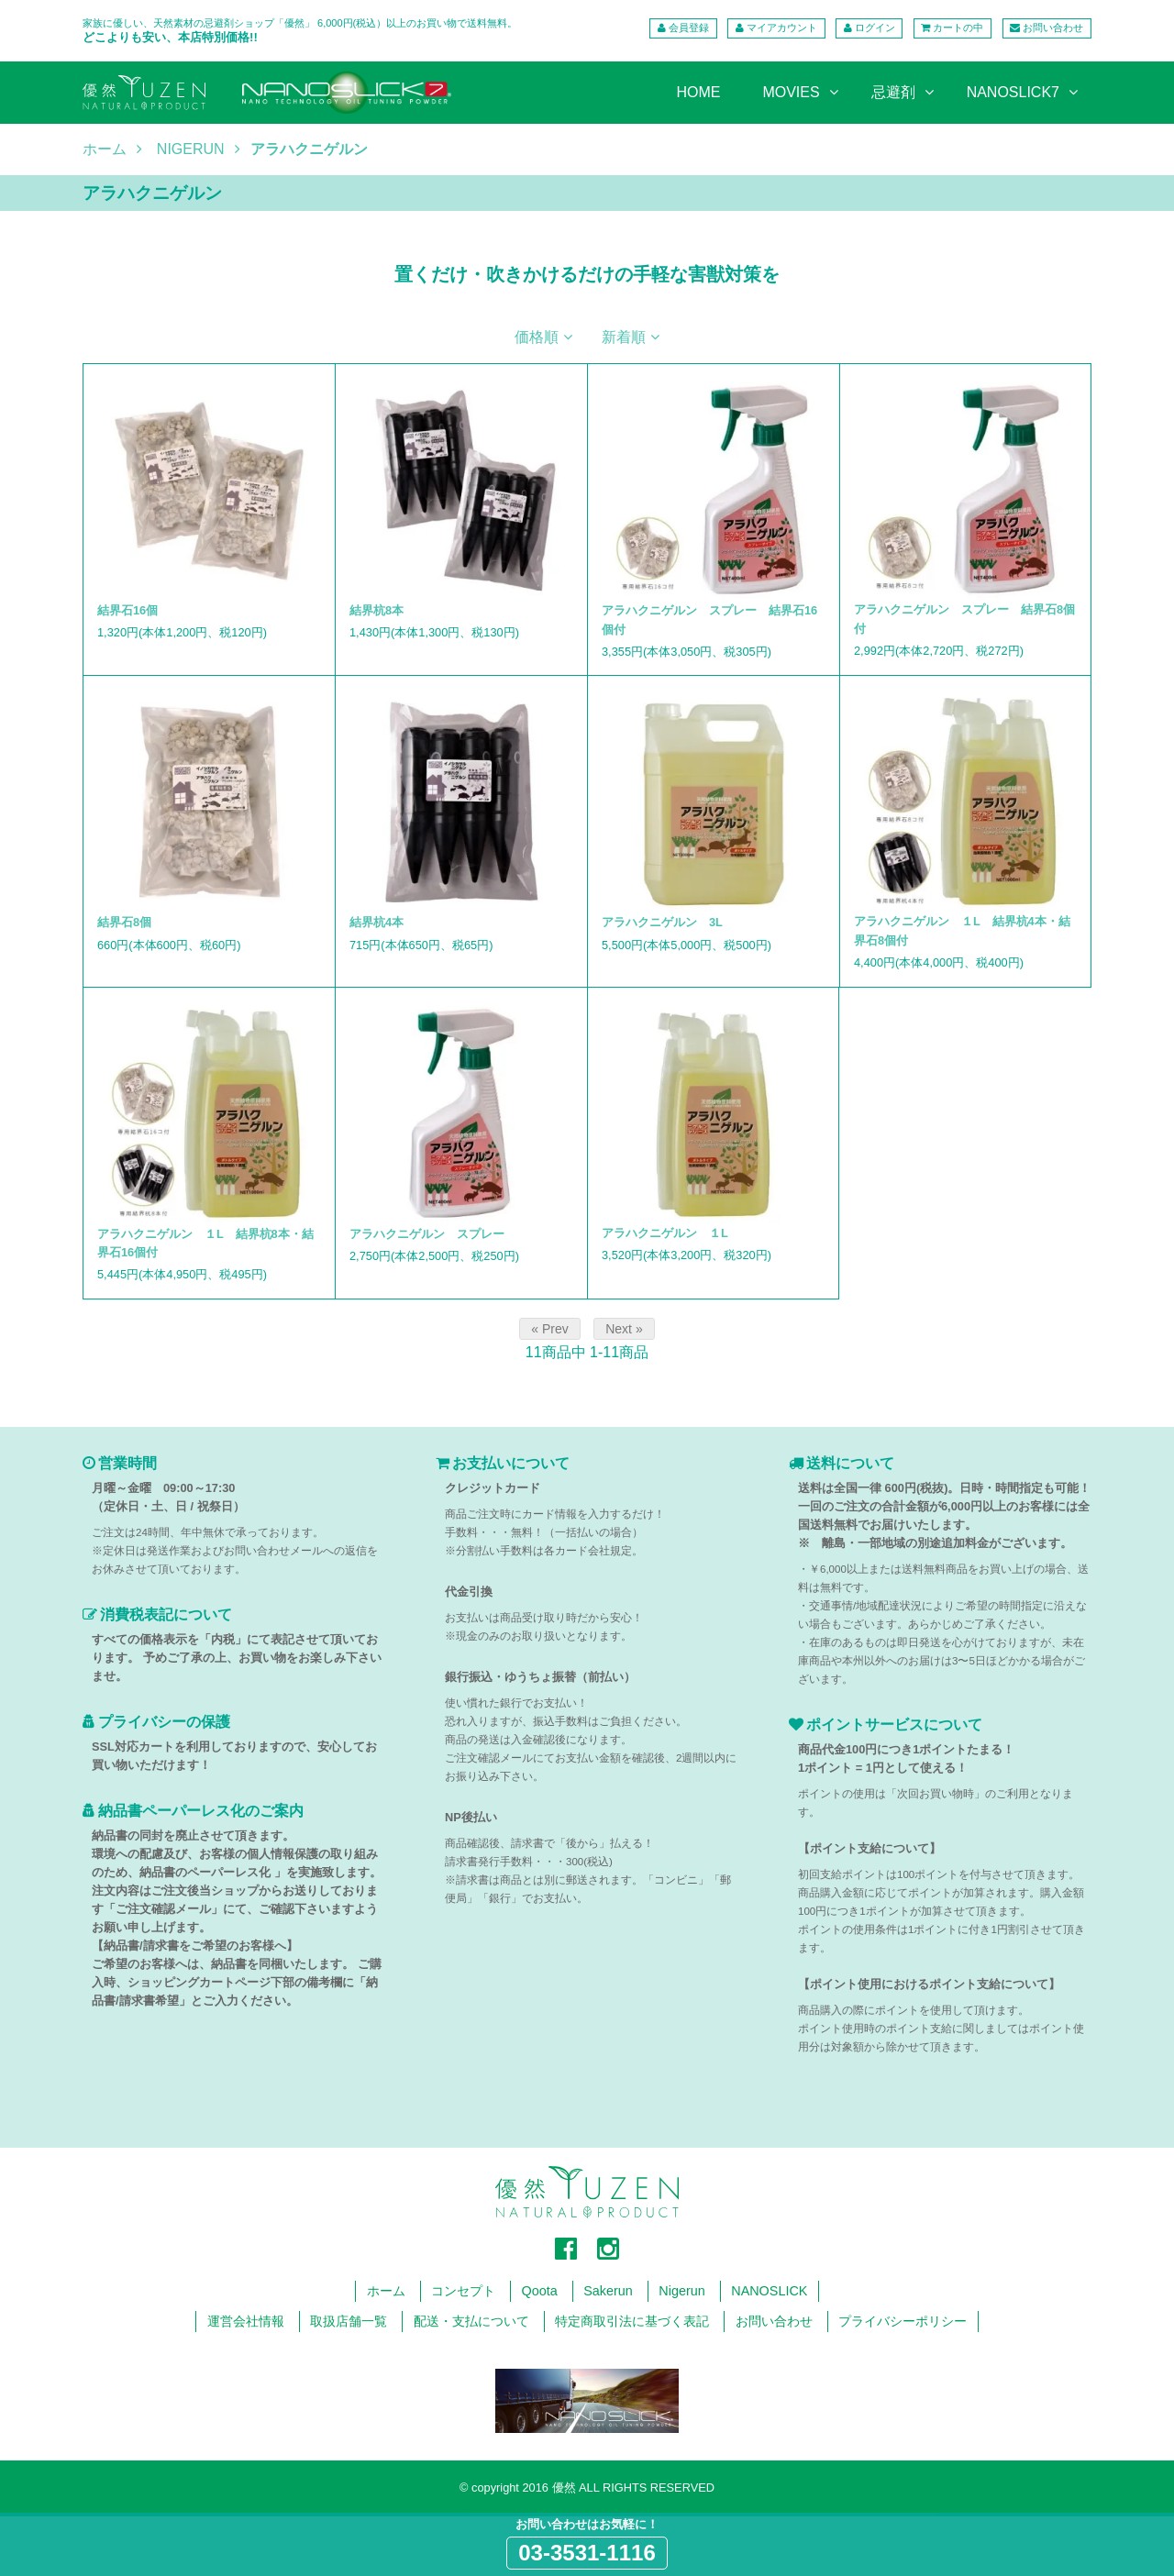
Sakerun (608, 2290)
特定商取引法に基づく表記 (632, 2321)
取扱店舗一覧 (348, 2321)
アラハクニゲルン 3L (662, 922)
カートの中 (958, 27)
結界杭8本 (376, 610)
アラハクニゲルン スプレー (426, 1234)
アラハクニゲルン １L (665, 1233)
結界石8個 (124, 922)
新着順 (624, 337)
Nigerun (681, 2290)
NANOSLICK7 (1013, 92)
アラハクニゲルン (309, 149)
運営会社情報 (245, 2321)
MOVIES (790, 92)
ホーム (105, 149)
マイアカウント (782, 27)
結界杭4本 (376, 922)
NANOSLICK (769, 2290)
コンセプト (463, 2290)
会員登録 (689, 27)
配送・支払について (471, 2321)
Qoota (540, 2290)
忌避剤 (893, 92)
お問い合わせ (1053, 27)
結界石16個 (127, 610)
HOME (698, 92)
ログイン (875, 27)
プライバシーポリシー (902, 2321)
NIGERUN (191, 149)
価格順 (537, 337)
